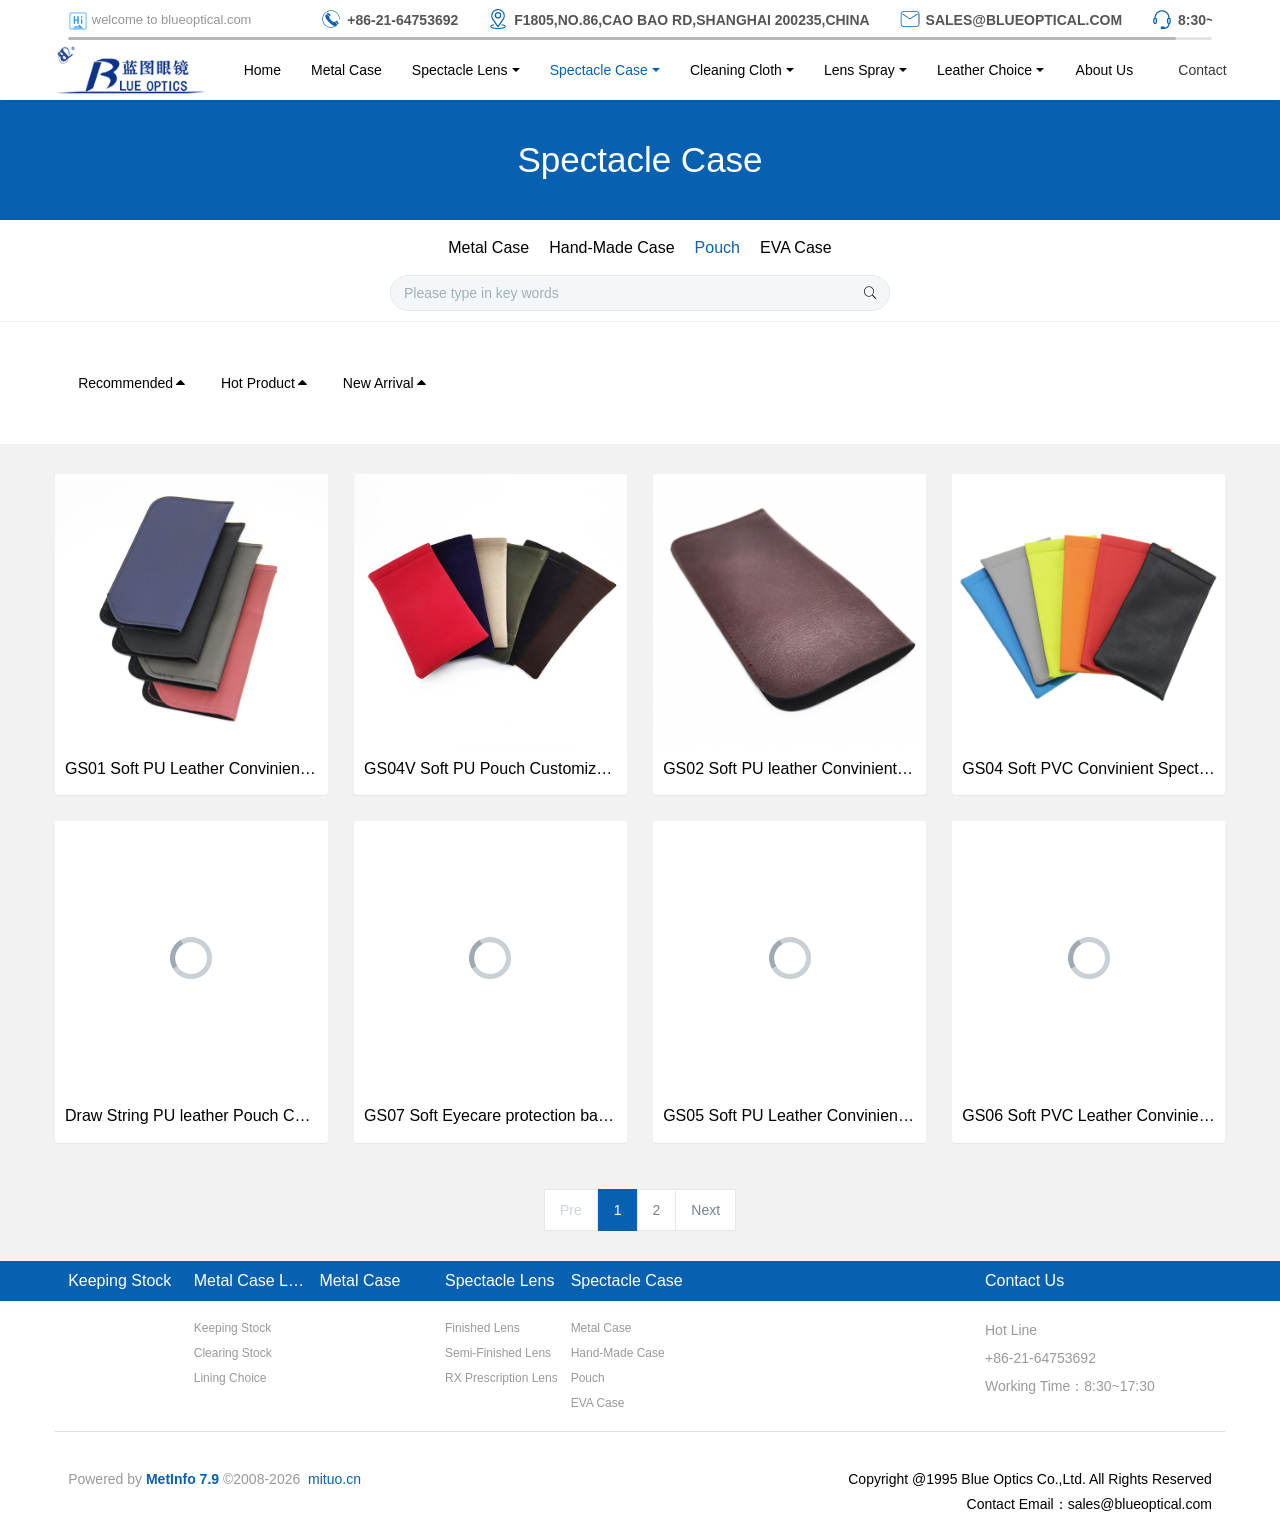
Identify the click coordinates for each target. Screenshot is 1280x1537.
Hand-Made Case (611, 247)
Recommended (132, 383)
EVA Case (796, 247)
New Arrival (385, 383)
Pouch (717, 247)
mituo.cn (334, 1479)
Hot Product (265, 383)
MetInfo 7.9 (182, 1479)
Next (705, 1210)
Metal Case (488, 247)
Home (262, 70)
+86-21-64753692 (1040, 1358)
